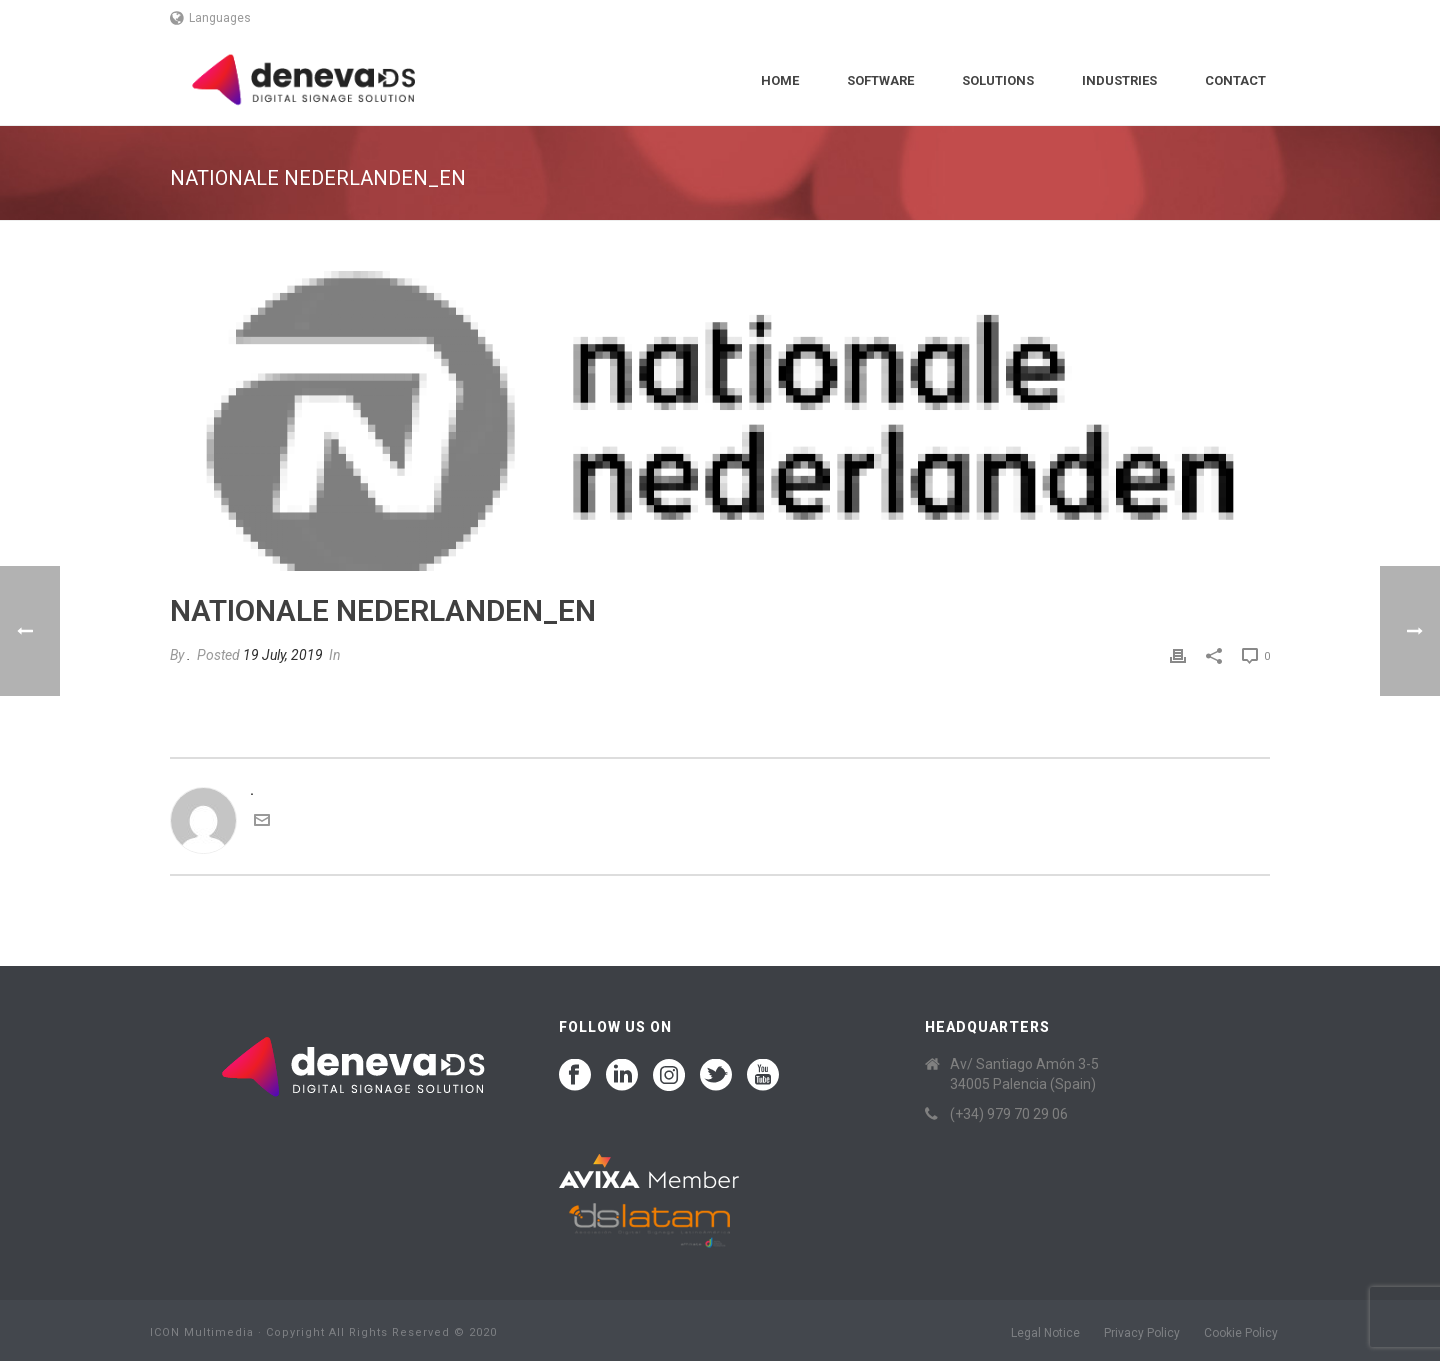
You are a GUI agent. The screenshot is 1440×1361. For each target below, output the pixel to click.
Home (780, 80)
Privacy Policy (1142, 1333)
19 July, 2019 (283, 655)
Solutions (998, 80)
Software (880, 80)
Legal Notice (1045, 1333)
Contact (1235, 80)
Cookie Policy (1241, 1333)
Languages (210, 18)
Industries (1119, 80)
